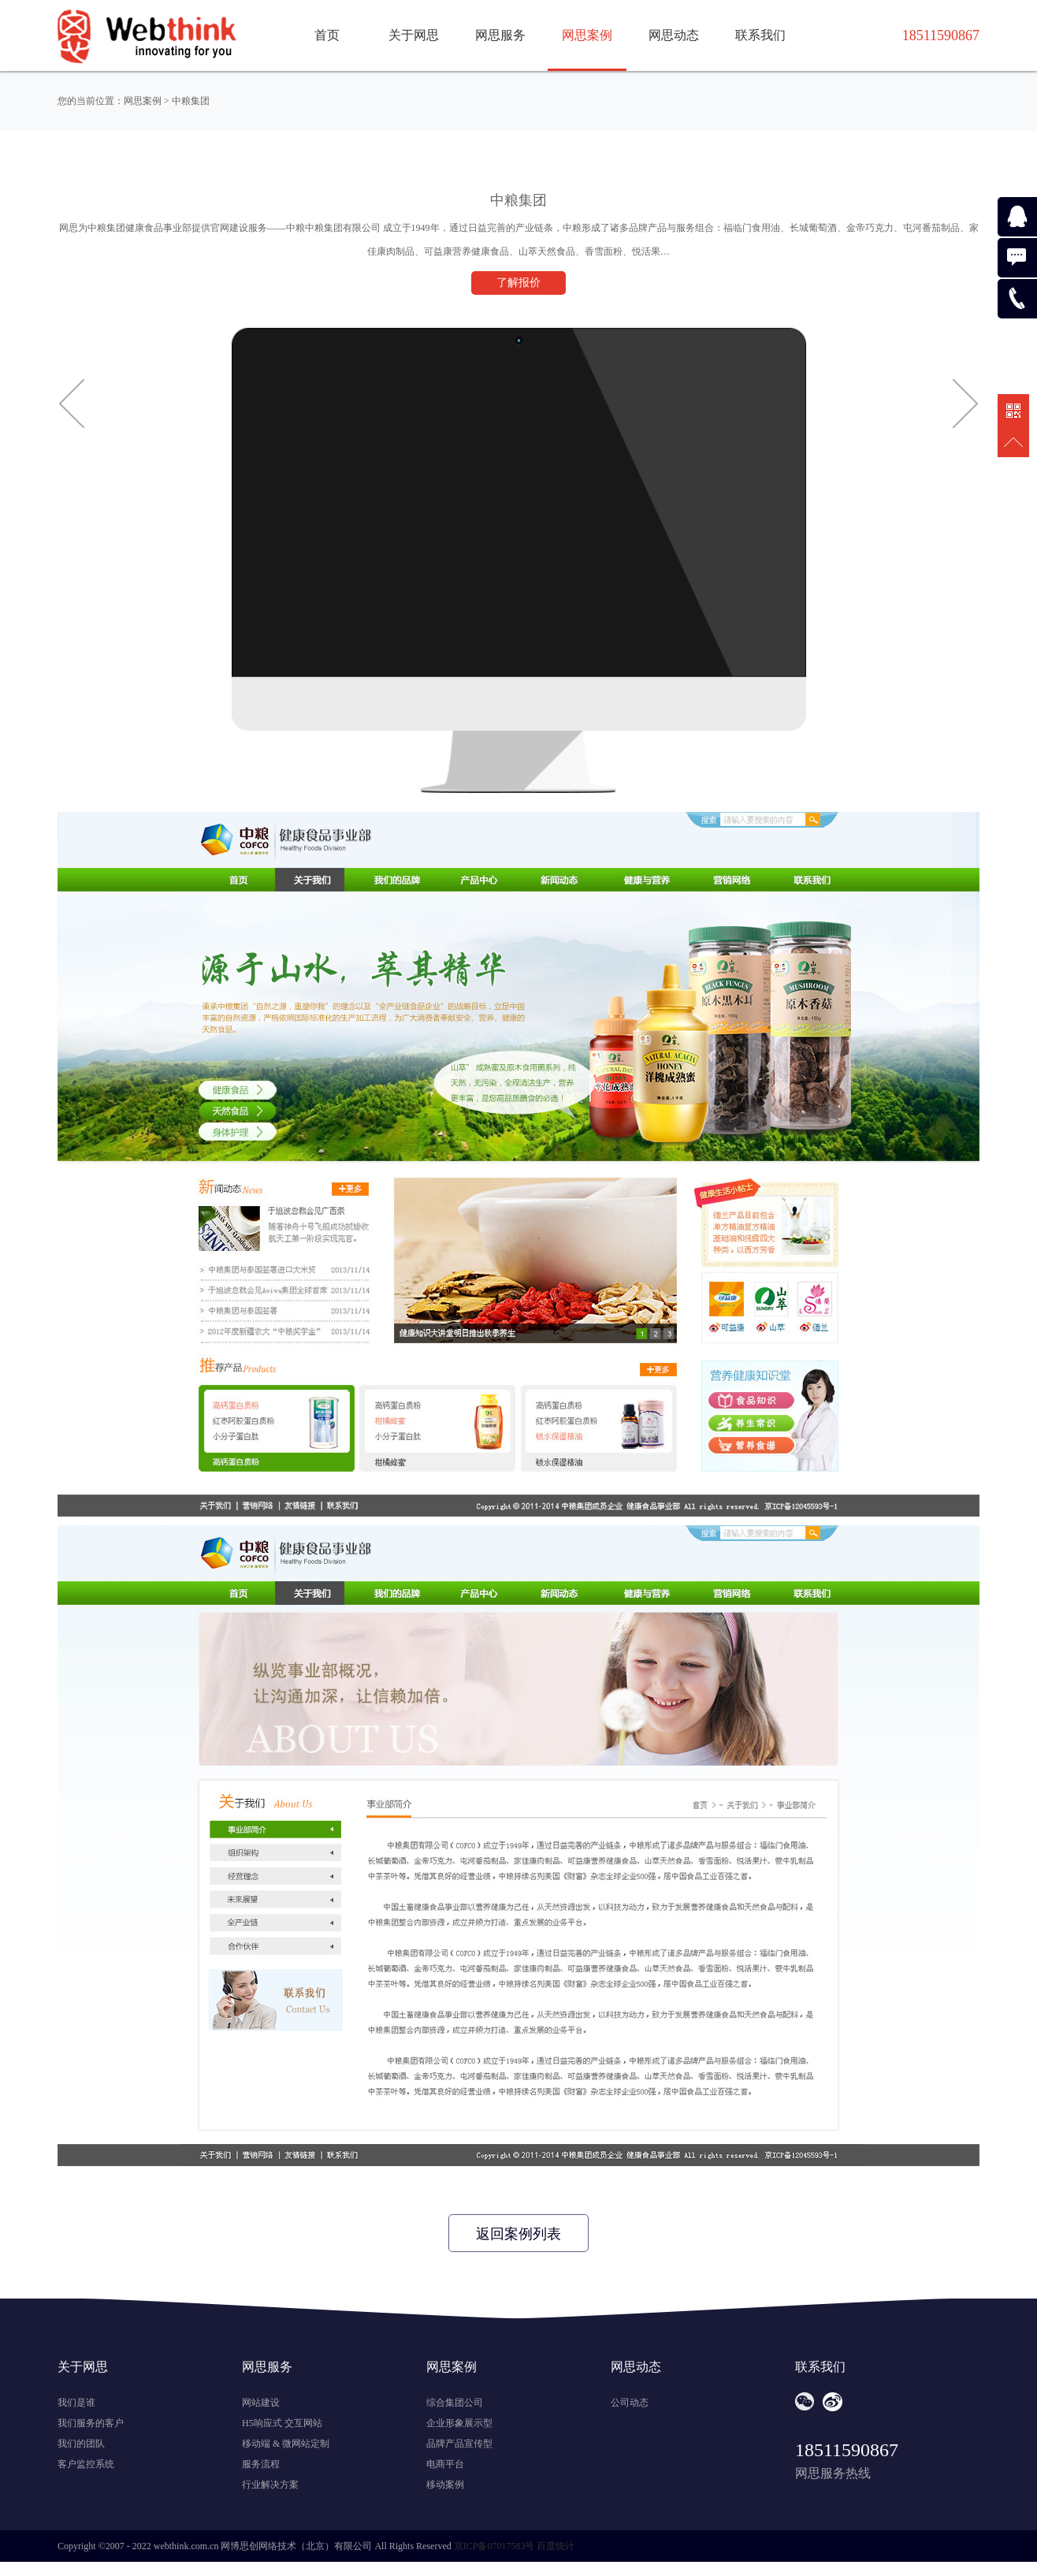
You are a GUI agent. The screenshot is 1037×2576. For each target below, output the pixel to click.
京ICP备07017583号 (494, 2546)
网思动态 (674, 35)
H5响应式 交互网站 (282, 2423)
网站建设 (261, 2402)
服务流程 (261, 2464)
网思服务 (500, 35)
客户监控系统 (86, 2464)
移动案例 (445, 2484)
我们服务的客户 (91, 2423)
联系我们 (760, 35)
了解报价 (518, 282)
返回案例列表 (518, 2234)
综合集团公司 (454, 2402)
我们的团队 (81, 2443)
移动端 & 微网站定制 (285, 2443)
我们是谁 (76, 2402)
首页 (327, 35)
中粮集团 (191, 100)
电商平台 (445, 2464)
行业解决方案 (270, 2484)
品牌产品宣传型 (459, 2443)
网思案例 (587, 35)
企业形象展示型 (459, 2423)
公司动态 (630, 2402)
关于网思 (413, 35)
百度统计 (555, 2546)
